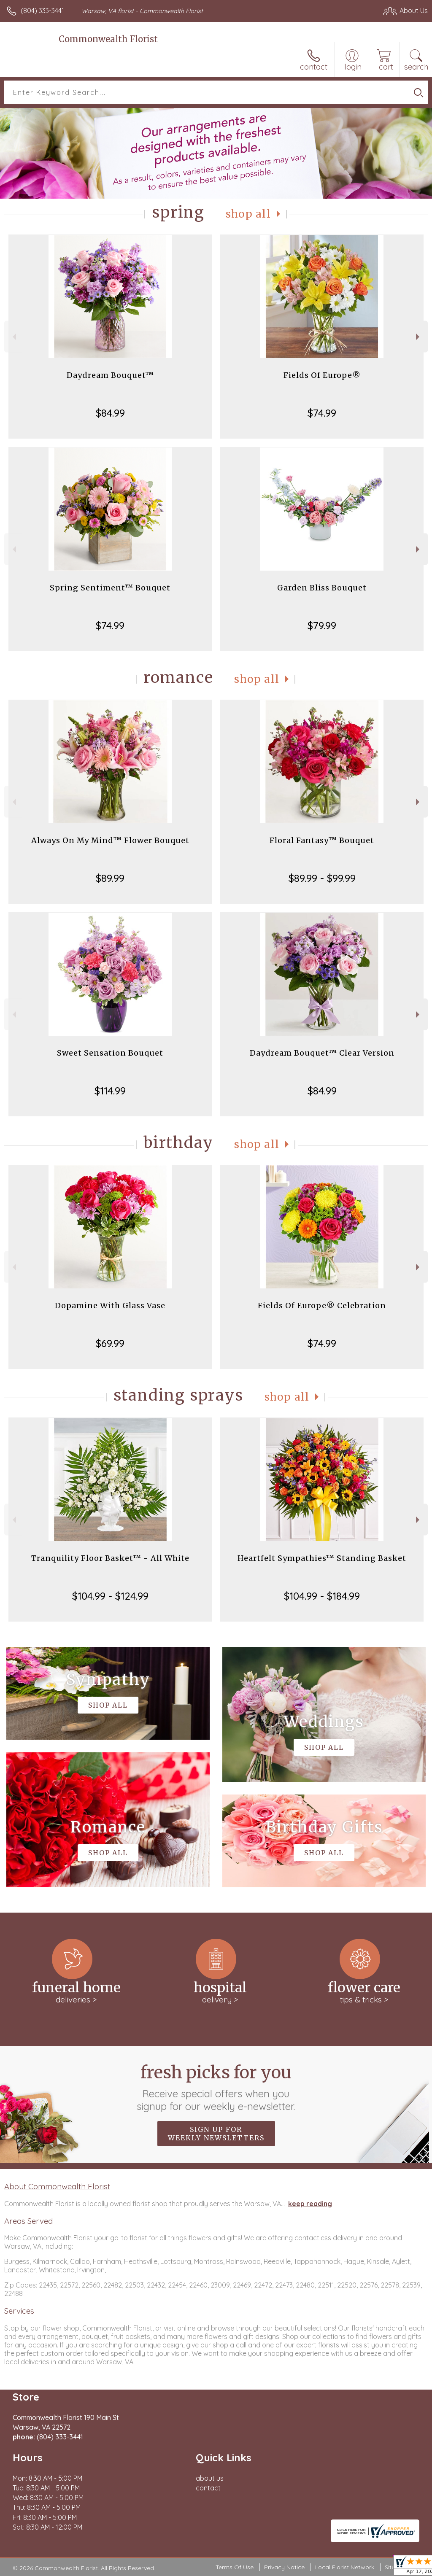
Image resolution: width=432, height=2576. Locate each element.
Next (419, 337)
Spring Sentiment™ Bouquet (110, 588)
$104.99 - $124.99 (110, 1596)
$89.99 (110, 878)
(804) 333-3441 (42, 10)
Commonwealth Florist (108, 39)
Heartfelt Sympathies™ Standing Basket (322, 1558)
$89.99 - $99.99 (322, 878)
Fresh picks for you (216, 2087)
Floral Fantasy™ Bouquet (322, 840)
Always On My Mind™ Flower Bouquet (110, 840)
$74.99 (322, 413)
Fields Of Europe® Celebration (322, 1305)
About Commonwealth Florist (57, 2186)
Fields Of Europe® (322, 375)
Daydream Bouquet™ (110, 375)
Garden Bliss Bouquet (322, 588)
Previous (13, 337)
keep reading (310, 2203)
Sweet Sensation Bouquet (110, 1053)
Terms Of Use (235, 2567)
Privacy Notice (284, 2567)
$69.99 (110, 1343)
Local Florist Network (344, 2567)
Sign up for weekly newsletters (216, 2133)
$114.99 (110, 1090)
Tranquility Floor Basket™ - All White (110, 1558)
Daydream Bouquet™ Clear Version (322, 1053)
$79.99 (322, 625)
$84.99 (110, 413)
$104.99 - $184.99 (322, 1596)
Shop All (248, 214)
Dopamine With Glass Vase (110, 1305)
